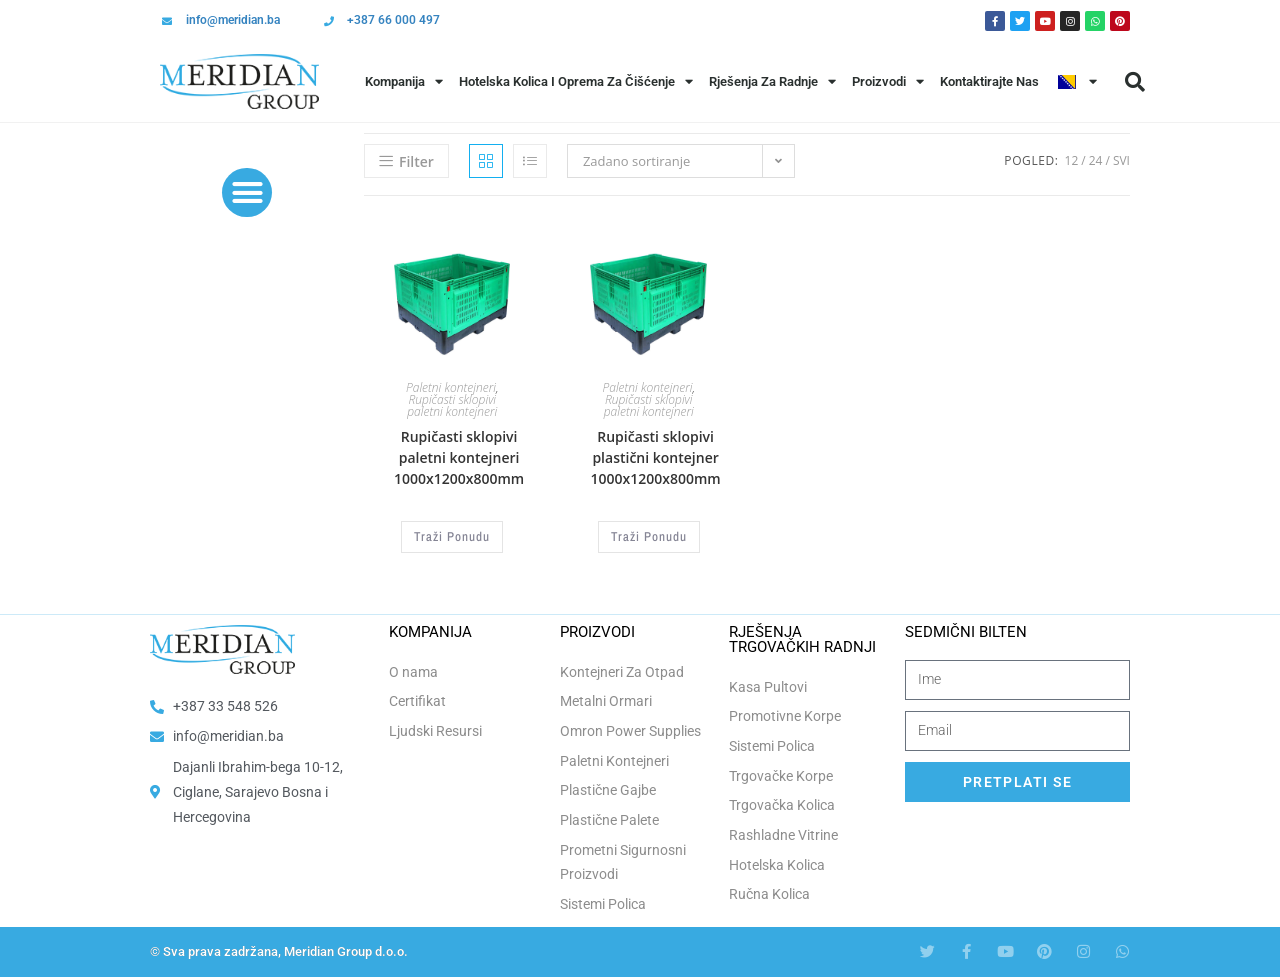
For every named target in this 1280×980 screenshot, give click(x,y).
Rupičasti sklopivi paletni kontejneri (452, 405)
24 (1096, 160)
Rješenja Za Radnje (772, 81)
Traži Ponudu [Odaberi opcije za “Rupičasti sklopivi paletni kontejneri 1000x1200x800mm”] (452, 536)
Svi (1121, 160)
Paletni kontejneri (451, 387)
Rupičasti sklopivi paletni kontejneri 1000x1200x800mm (459, 457)
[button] (1135, 82)
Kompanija (404, 81)
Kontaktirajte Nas (989, 81)
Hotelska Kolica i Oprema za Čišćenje (576, 81)
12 (1072, 160)
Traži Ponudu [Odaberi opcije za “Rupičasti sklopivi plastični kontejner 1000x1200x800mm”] (649, 536)
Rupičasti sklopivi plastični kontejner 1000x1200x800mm (655, 457)
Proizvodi (888, 81)
